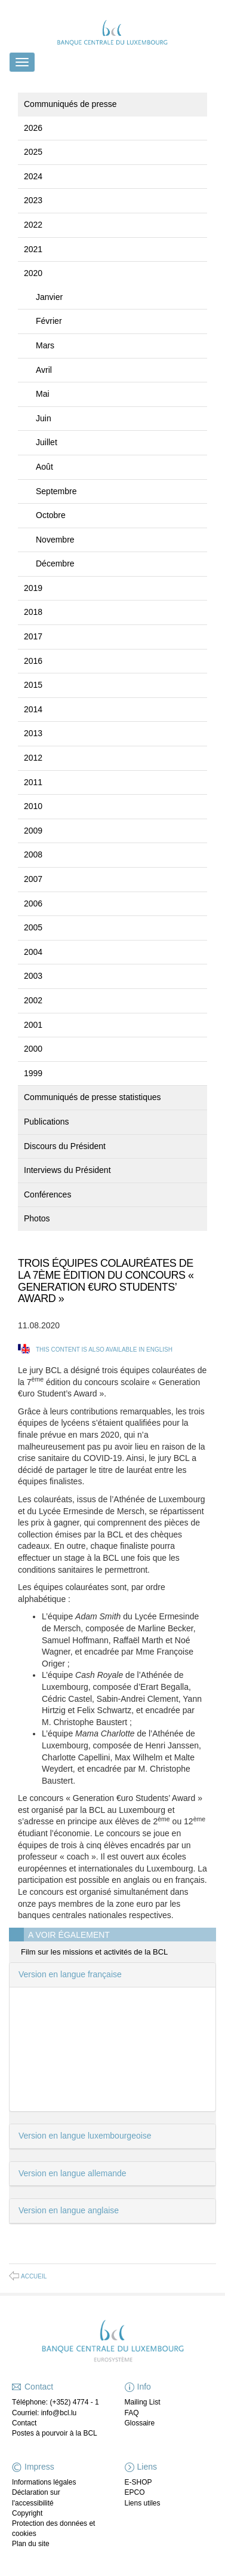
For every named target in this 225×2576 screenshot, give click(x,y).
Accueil (34, 2276)
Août (44, 466)
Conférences (47, 1194)
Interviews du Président (67, 1170)
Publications (46, 1121)
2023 (33, 200)
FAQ (132, 2413)
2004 (33, 952)
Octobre (51, 515)
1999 (33, 1073)
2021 (33, 249)
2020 (33, 273)
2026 (33, 128)
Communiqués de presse (70, 104)
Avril (44, 370)
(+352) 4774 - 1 (74, 2402)
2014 (33, 709)
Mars (45, 345)
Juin (43, 418)
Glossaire (140, 2423)
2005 (33, 927)
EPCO (135, 2492)
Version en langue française (70, 1974)
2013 (33, 733)
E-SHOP (138, 2482)
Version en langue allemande (73, 2173)
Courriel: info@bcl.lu (44, 2413)
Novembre (55, 539)
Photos (37, 1218)
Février (49, 321)
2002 (33, 1000)
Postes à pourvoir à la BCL (54, 2433)
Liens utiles (143, 2503)
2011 (33, 782)
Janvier (49, 297)
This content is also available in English (104, 1349)
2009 (33, 830)
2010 (33, 806)
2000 (33, 1048)
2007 (33, 879)
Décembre (55, 563)
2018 (33, 612)
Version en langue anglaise (69, 2210)
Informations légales (44, 2482)
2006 (33, 903)
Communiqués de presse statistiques (92, 1097)
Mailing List (143, 2402)
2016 (33, 661)
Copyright (27, 2513)
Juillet (46, 442)
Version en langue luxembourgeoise (85, 2135)
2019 (33, 588)
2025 (33, 152)
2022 (33, 224)
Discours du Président (65, 1146)
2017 (33, 636)
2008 (33, 854)
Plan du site (31, 2544)
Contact (24, 2423)
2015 (33, 685)
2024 (33, 176)
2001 (33, 1025)
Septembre (56, 491)
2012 (33, 757)
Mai (43, 394)
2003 (33, 976)
